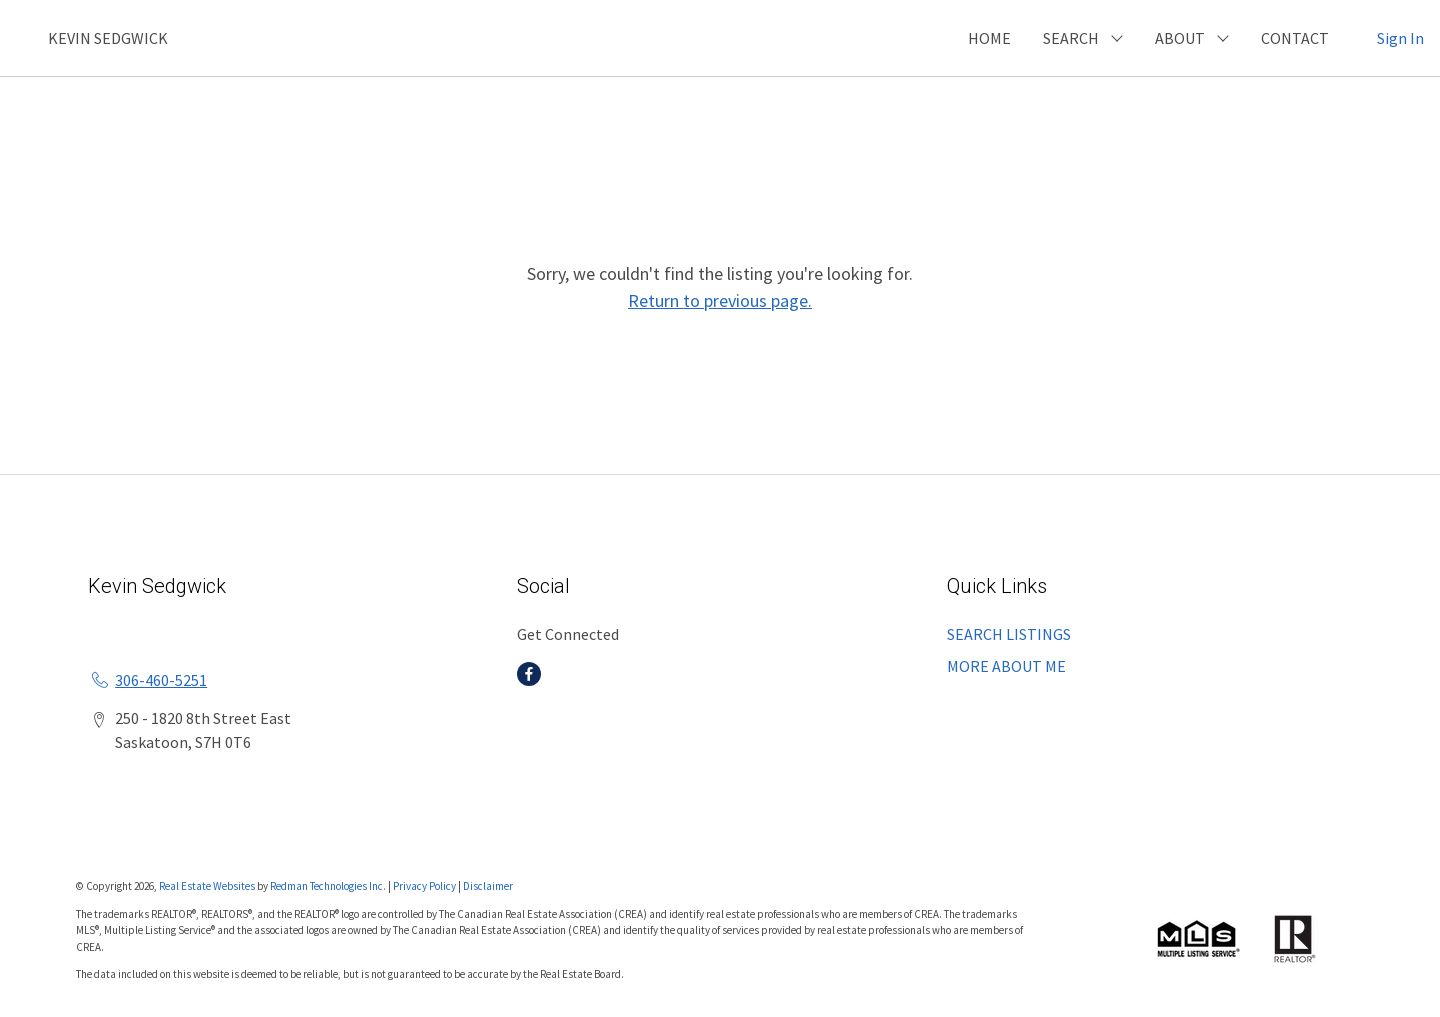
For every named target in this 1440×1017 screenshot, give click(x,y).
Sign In (1400, 38)
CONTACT (1295, 38)
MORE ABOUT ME (1006, 666)
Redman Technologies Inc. (329, 886)
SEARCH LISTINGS (1009, 634)
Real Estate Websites (208, 886)
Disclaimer (488, 886)
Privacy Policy (424, 886)
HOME (989, 38)
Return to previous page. (720, 300)
